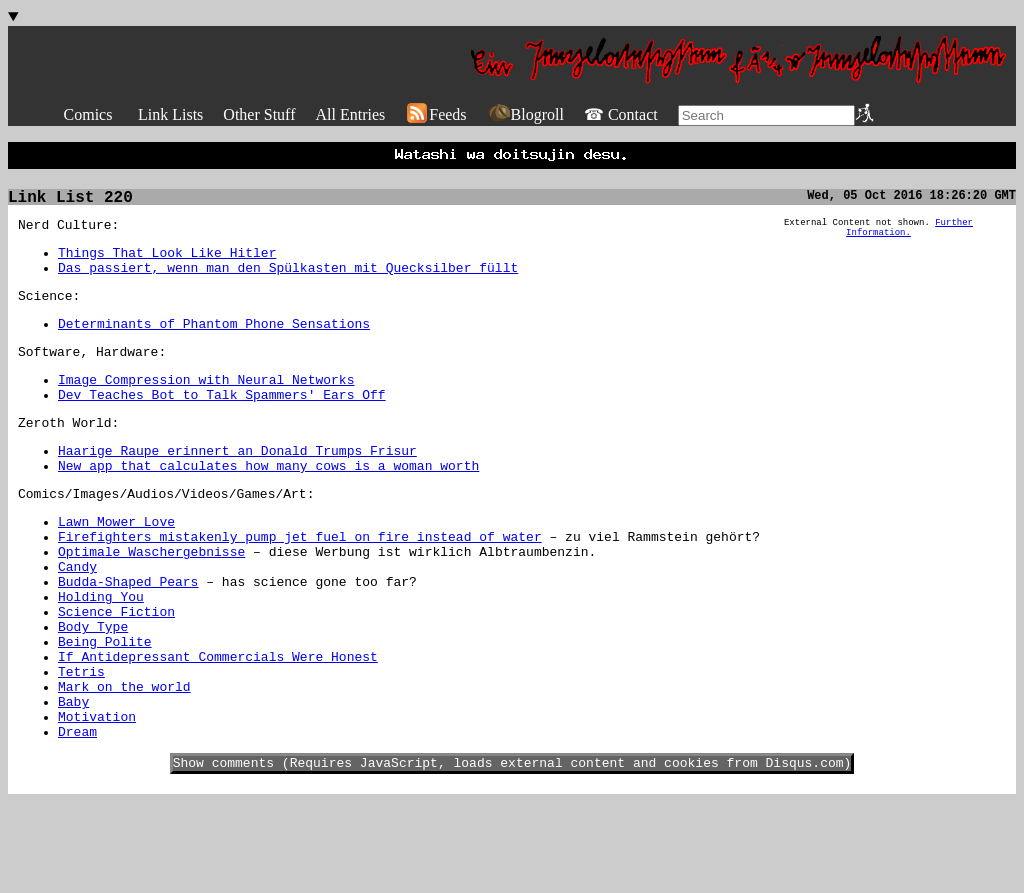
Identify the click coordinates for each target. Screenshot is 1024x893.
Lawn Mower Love (116, 567)
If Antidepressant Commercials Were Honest (218, 729)
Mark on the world (124, 765)
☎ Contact (621, 114)
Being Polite (105, 711)
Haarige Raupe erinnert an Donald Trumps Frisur (237, 487)
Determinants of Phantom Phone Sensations (214, 345)
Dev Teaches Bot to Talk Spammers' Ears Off (222, 425)
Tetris (81, 747)
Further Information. (909, 238)
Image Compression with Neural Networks (206, 407)
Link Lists (170, 114)
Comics (88, 114)
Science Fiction (116, 675)
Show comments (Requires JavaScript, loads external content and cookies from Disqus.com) (512, 853)
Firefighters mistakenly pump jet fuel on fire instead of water (300, 585)
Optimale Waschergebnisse (151, 603)
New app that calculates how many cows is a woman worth (268, 505)
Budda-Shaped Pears (128, 639)
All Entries (350, 114)
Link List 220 (70, 204)
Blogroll (525, 114)
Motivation (97, 801)
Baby (73, 783)
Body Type (93, 693)
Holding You (101, 657)
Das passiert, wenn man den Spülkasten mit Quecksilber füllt (288, 283)
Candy (77, 621)
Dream (77, 819)
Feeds (435, 114)
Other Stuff (259, 114)
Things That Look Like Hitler (167, 265)
